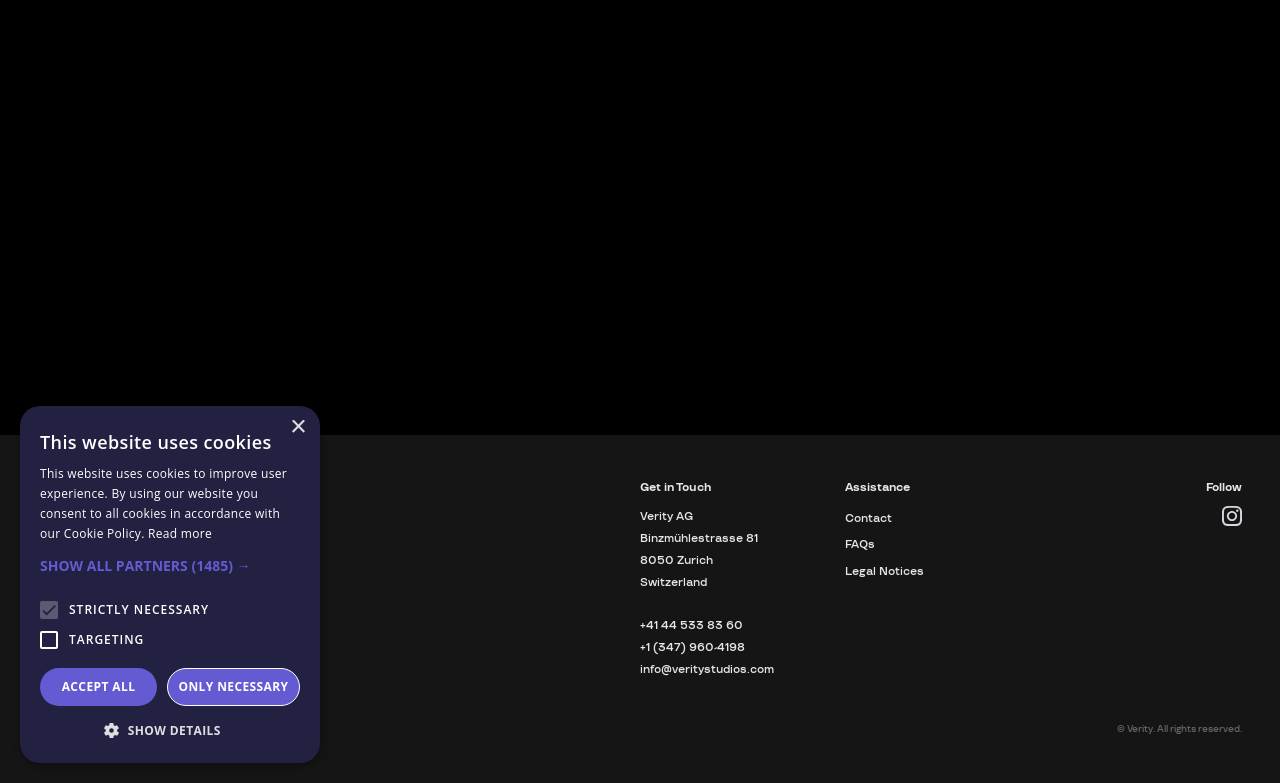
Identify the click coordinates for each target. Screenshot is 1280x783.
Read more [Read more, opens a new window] (180, 533)
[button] (170, 566)
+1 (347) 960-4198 (692, 647)
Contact (868, 518)
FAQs (860, 544)
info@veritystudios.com (707, 669)
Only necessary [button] (233, 686)
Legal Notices (884, 571)
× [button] (297, 427)
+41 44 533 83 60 (691, 625)
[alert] (170, 584)
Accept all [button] (99, 686)
